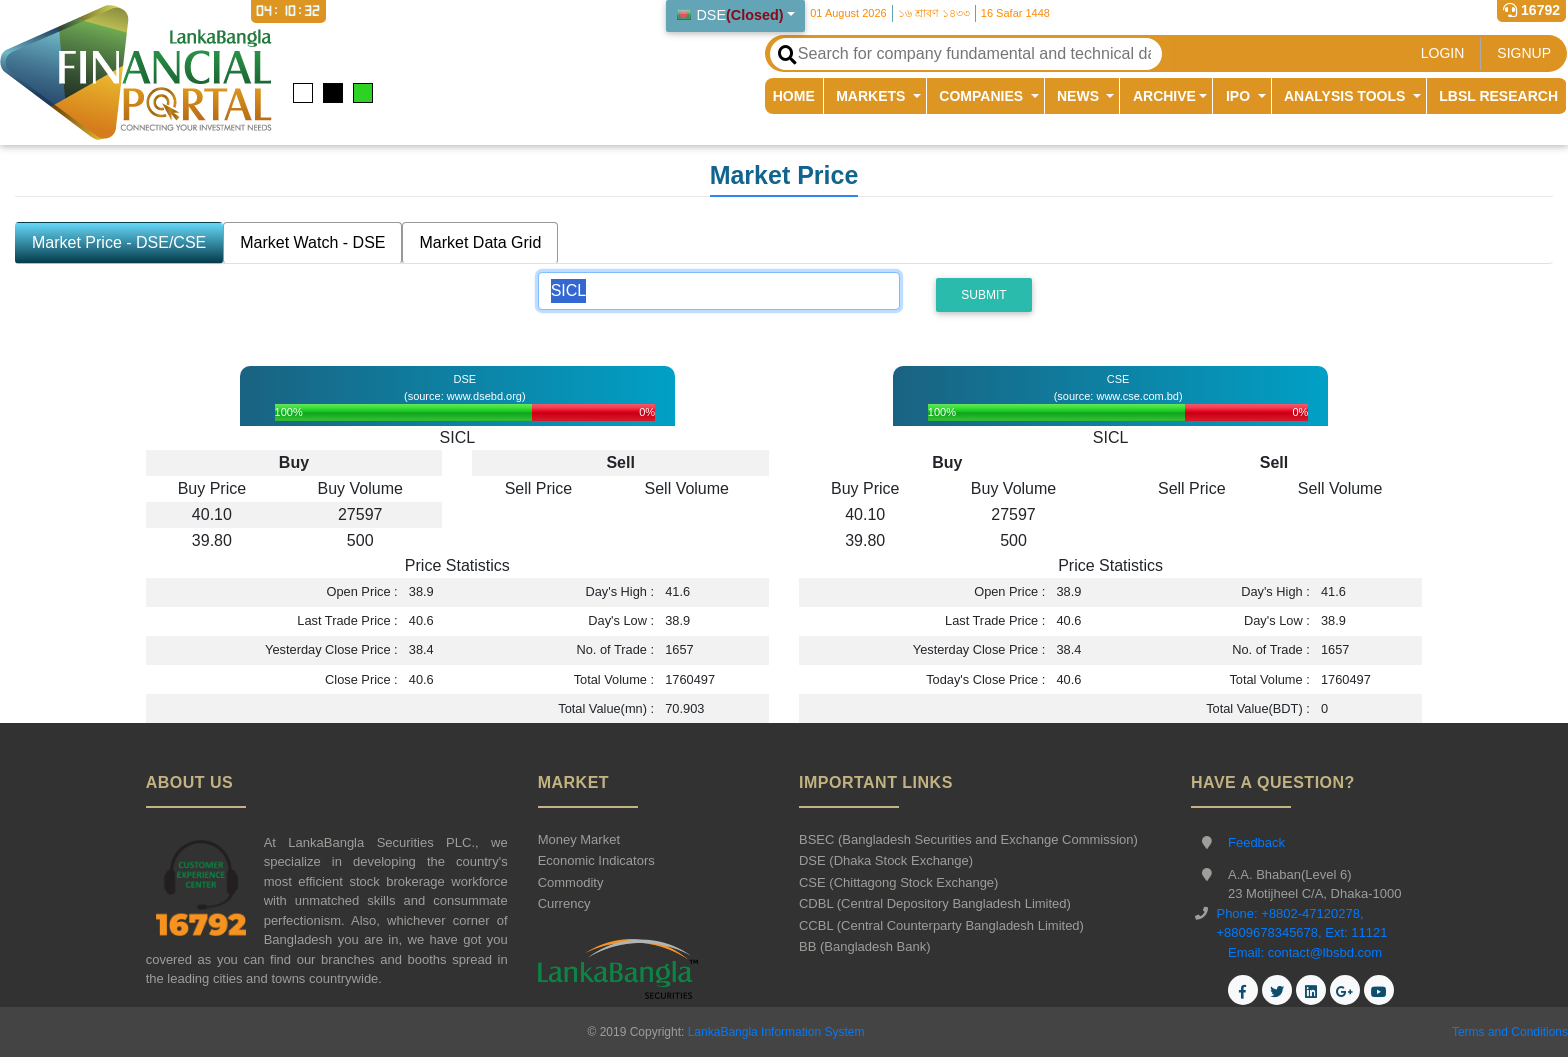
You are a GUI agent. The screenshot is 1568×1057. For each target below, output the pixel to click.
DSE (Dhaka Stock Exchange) (886, 860)
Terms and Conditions (1510, 1032)
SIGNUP (1524, 53)
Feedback (1256, 842)
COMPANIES (983, 96)
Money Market (579, 839)
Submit (983, 295)
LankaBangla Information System (774, 1032)
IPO (1240, 96)
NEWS (1080, 96)
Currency (564, 903)
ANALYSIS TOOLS (1346, 96)
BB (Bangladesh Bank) (865, 946)
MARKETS (872, 96)
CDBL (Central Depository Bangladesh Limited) (935, 903)
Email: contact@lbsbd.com (1305, 952)
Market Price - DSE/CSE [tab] (119, 242)
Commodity (571, 882)
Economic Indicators (596, 860)
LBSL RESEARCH (1498, 96)
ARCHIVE (1164, 96)
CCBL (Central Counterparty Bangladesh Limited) (941, 925)
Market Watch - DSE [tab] (312, 242)
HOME (798, 95)
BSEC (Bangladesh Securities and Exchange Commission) (968, 839)
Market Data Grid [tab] (480, 242)
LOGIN (1443, 53)
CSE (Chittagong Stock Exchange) (898, 882)
